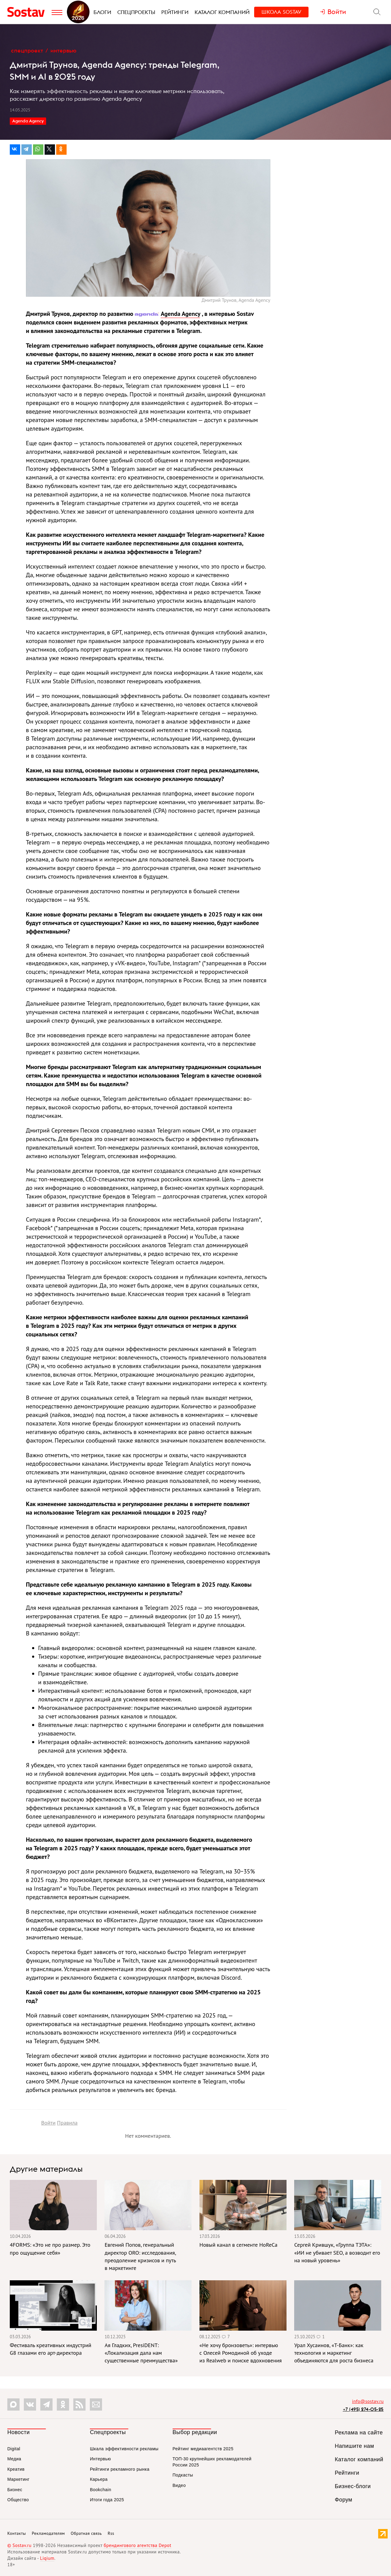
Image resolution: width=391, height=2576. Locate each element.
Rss (111, 2533)
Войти (48, 2122)
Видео (179, 2485)
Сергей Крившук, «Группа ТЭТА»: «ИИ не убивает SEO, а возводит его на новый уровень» (337, 2252)
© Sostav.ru (19, 2545)
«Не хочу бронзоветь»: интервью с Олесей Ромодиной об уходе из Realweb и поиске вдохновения (240, 2353)
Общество (18, 2499)
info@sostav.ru (368, 2401)
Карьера (99, 2479)
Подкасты (183, 2475)
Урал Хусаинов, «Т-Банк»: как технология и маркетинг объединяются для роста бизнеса (333, 2353)
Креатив (15, 2469)
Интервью (63, 50)
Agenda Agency (28, 121)
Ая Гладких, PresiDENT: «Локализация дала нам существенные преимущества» (141, 2353)
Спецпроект (27, 50)
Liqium (47, 2558)
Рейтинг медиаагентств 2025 (203, 2448)
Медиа (14, 2458)
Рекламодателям (48, 2533)
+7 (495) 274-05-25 (363, 2409)
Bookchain (100, 2489)
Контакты (16, 2533)
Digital (13, 2448)
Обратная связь (86, 2533)
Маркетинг (18, 2479)
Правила (67, 2122)
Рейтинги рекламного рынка (119, 2469)
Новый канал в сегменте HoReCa (238, 2244)
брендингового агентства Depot (137, 2545)
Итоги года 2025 (107, 2499)
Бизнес (14, 2489)
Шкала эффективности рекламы (124, 2448)
